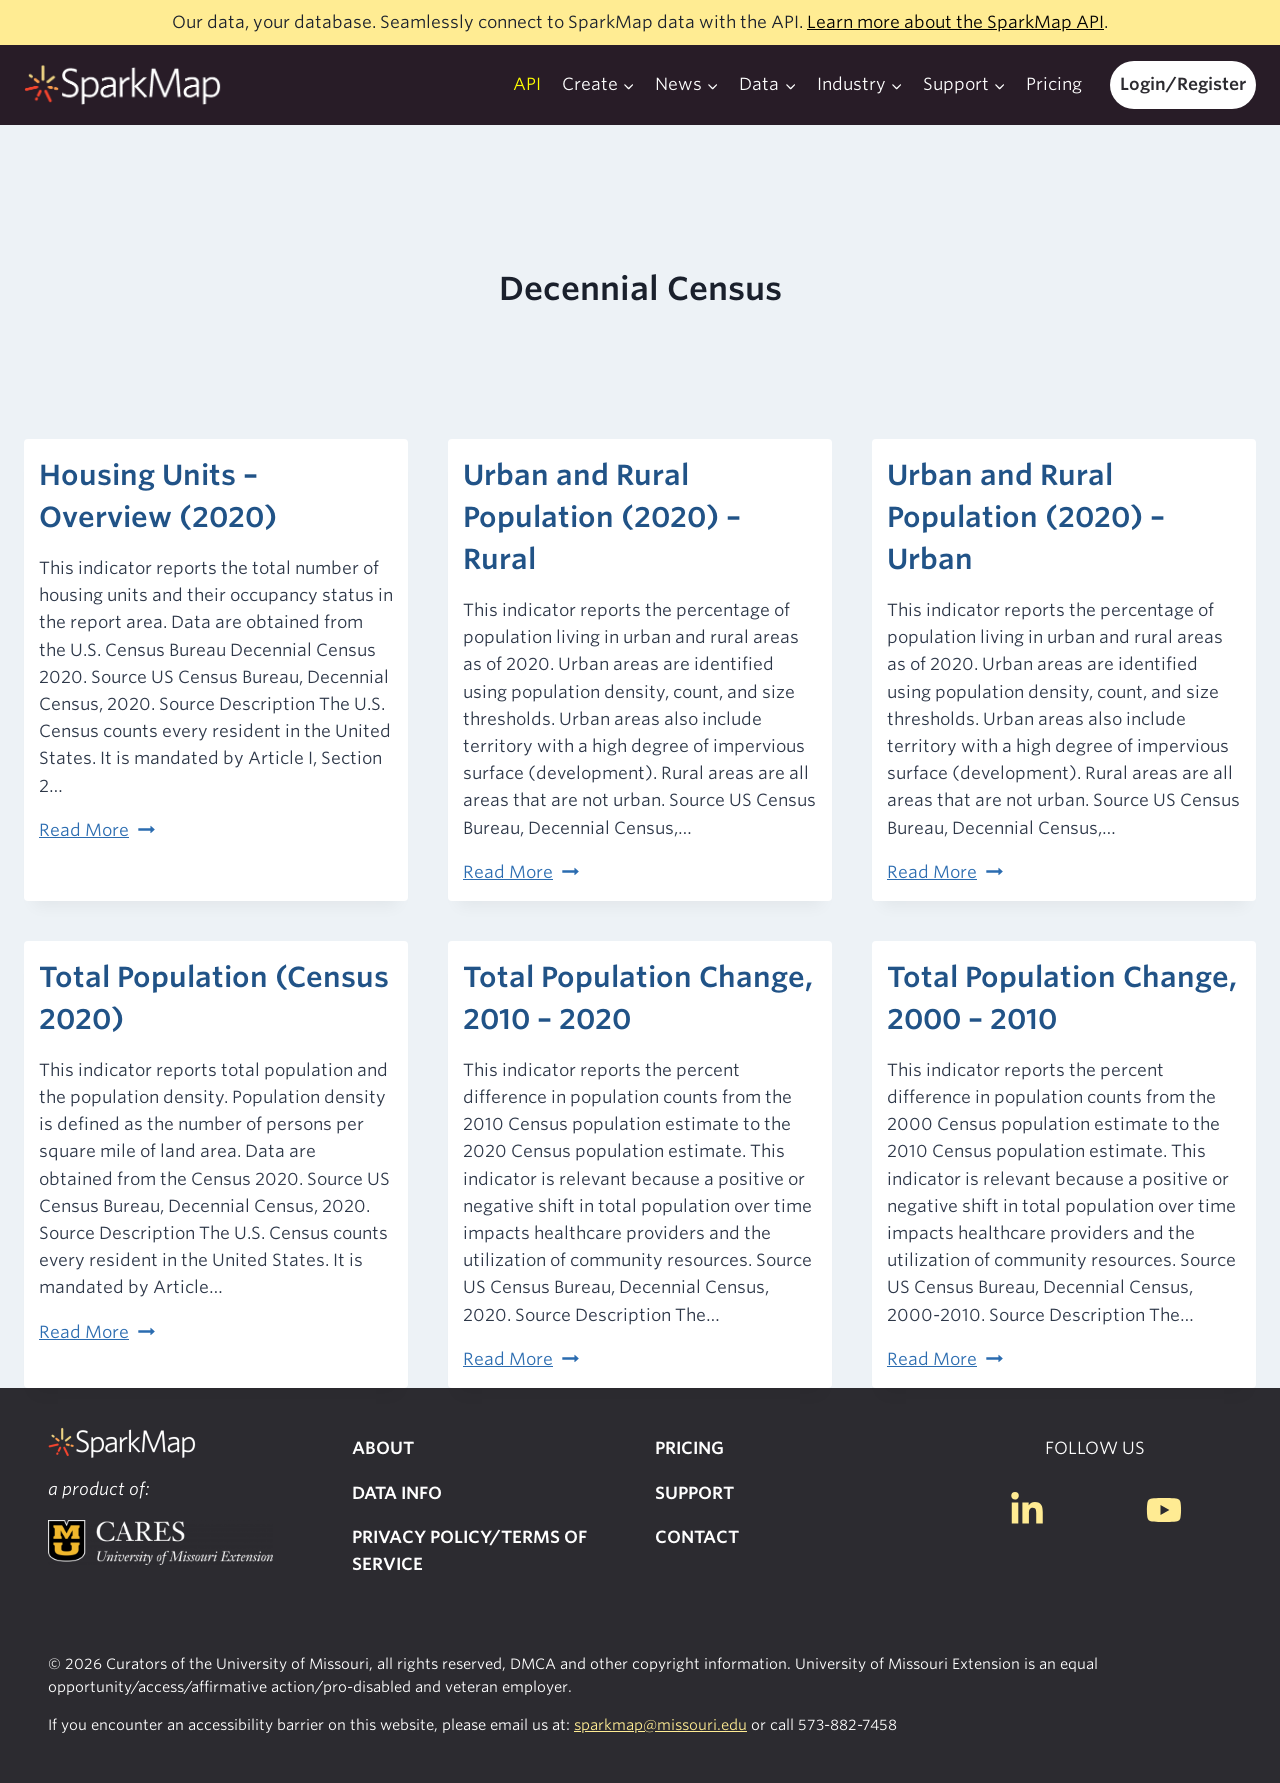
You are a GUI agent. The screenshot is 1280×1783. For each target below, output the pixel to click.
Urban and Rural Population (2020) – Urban (1026, 517)
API (527, 84)
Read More (97, 830)
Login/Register (1183, 84)
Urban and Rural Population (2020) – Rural (602, 517)
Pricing (1054, 84)
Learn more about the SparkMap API (955, 22)
